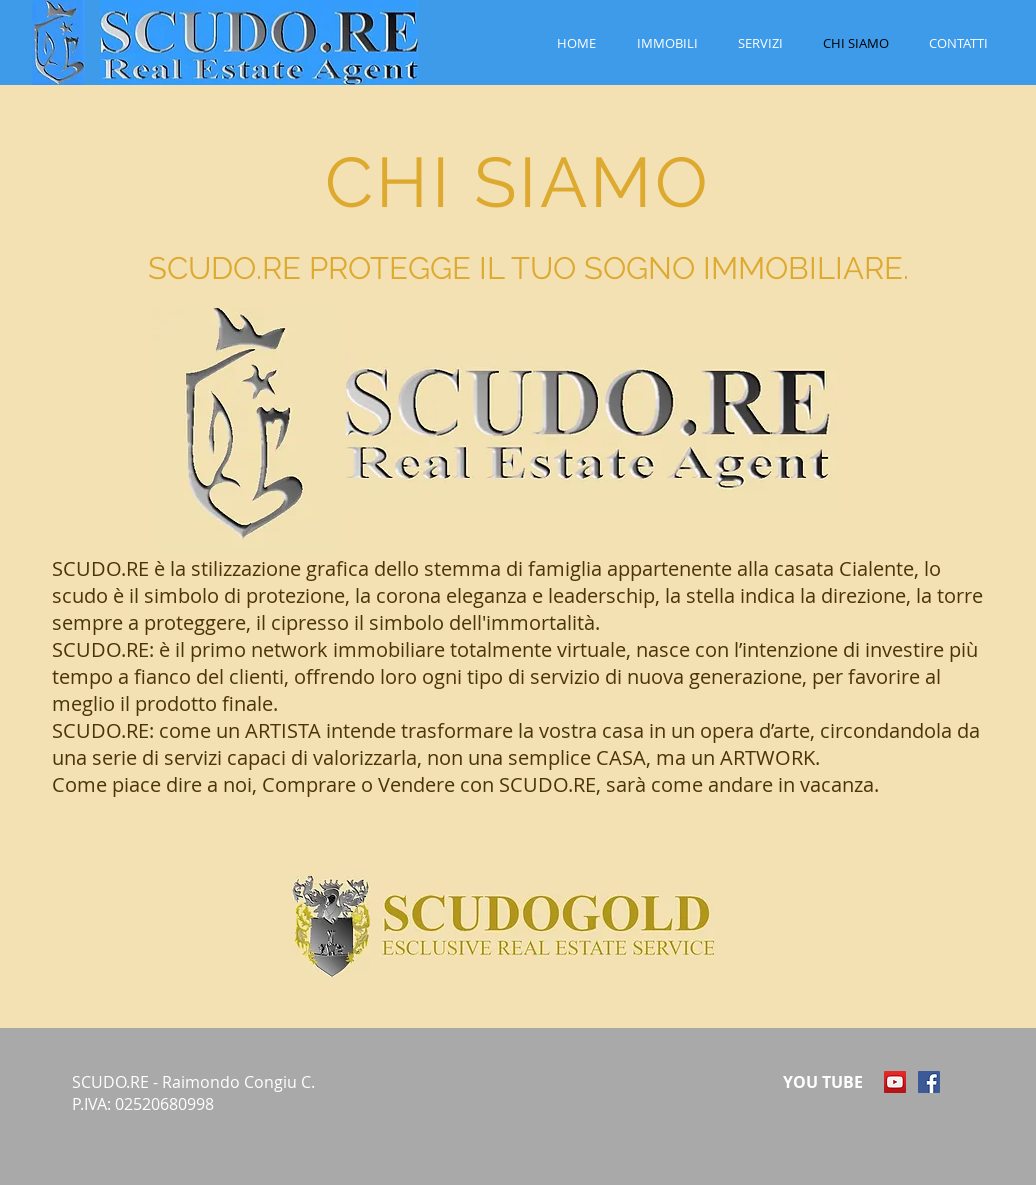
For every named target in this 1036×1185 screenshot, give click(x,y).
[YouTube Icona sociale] (895, 1082)
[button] (667, 43)
